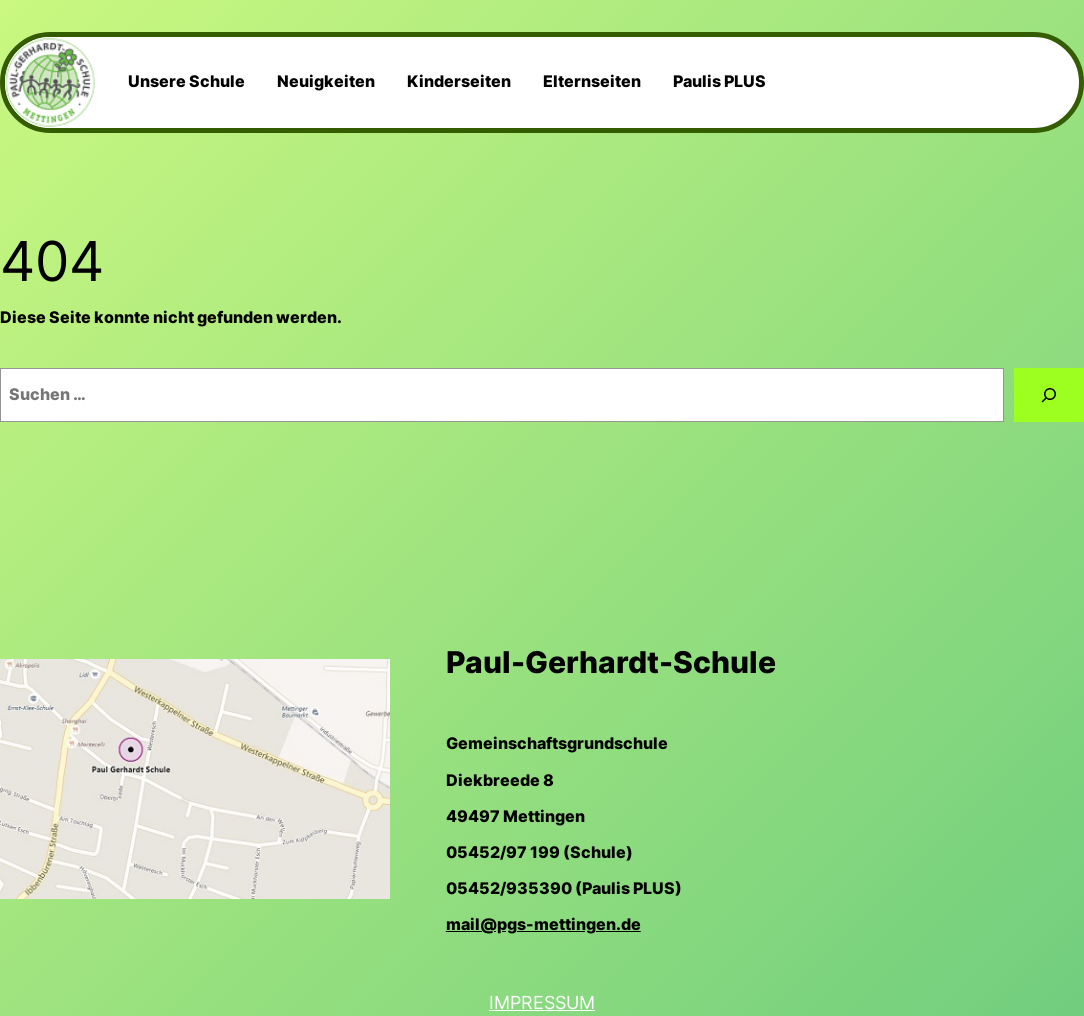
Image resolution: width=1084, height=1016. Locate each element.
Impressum (542, 1002)
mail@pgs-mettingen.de (543, 924)
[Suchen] (1049, 395)
